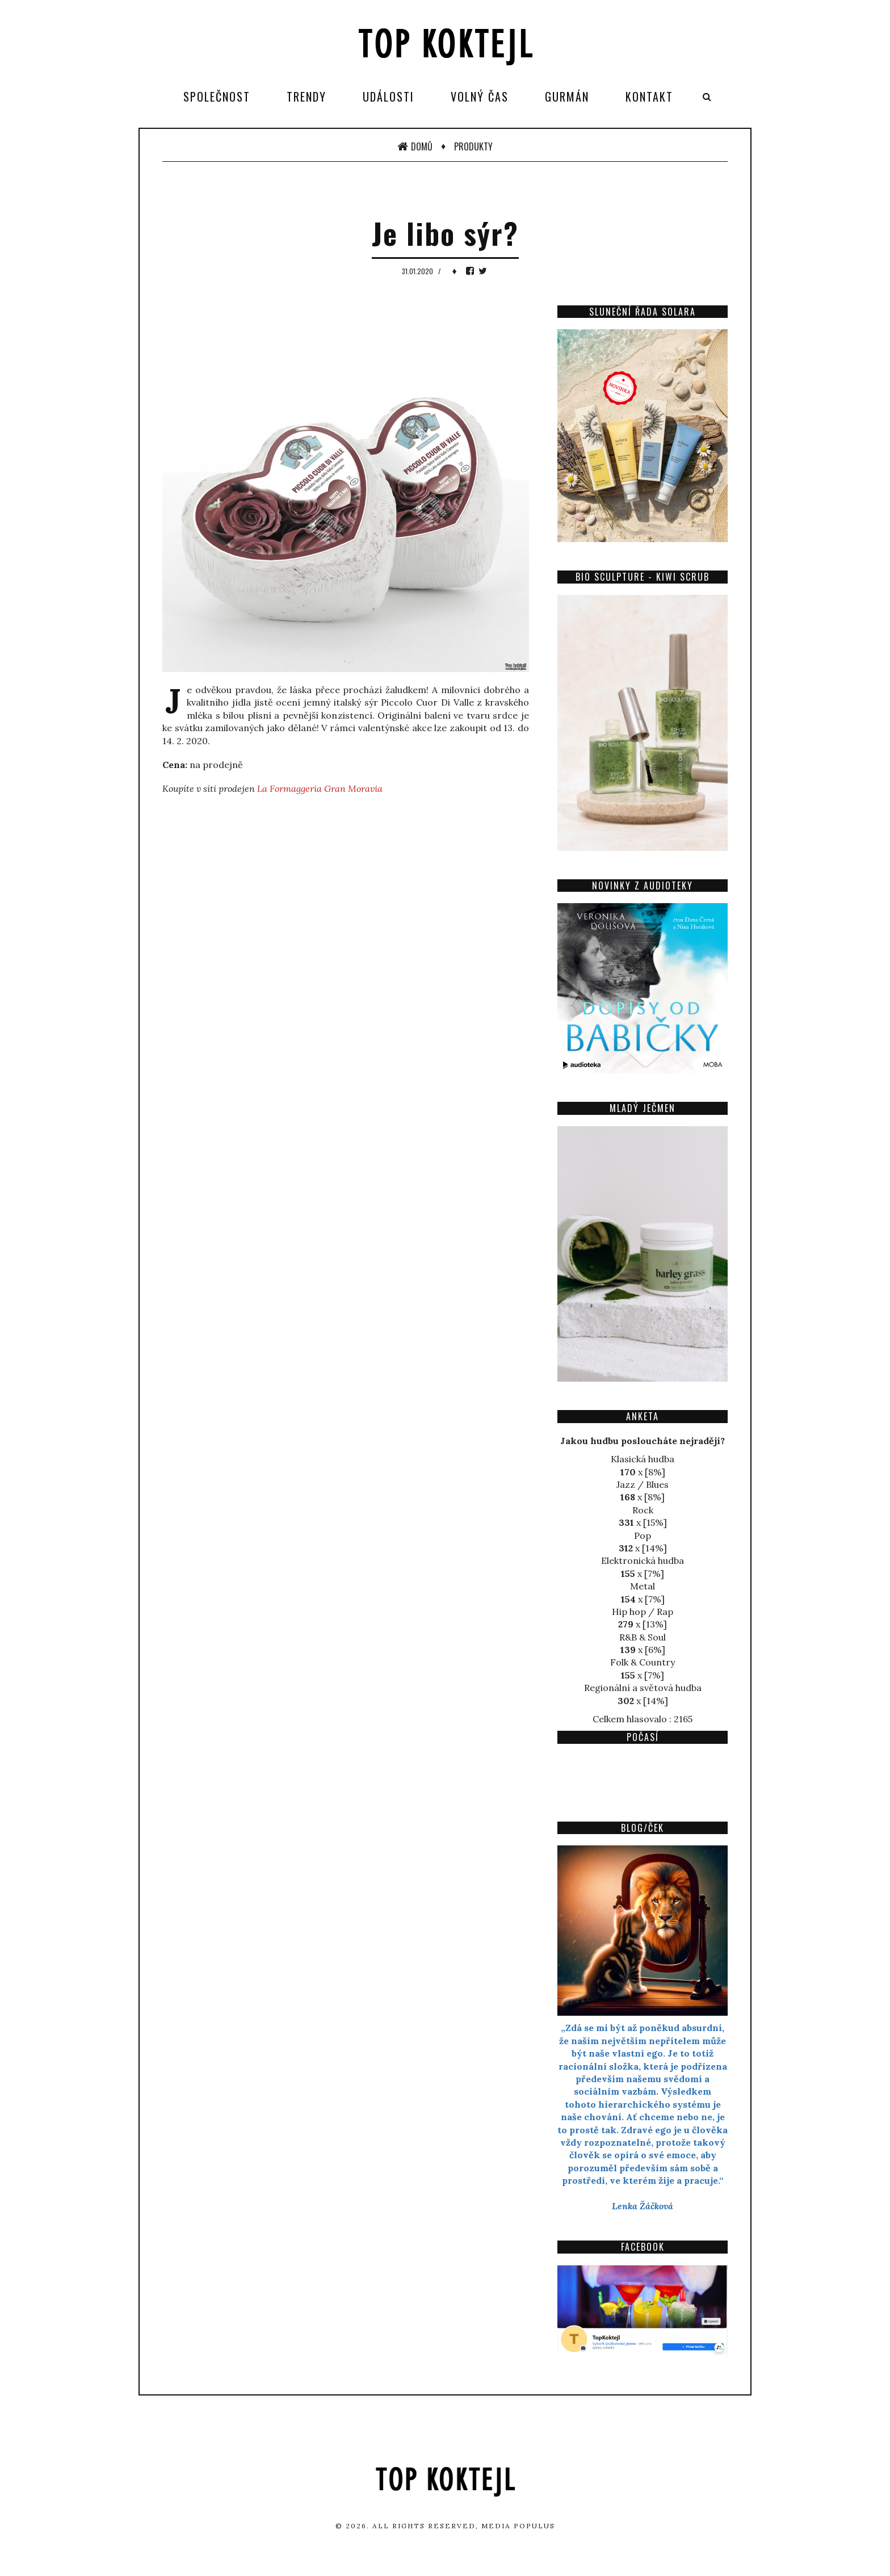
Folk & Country (642, 1662)
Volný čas (480, 96)
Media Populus (518, 2526)
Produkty (473, 146)
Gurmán (567, 96)
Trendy (306, 96)
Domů (415, 146)
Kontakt (649, 96)
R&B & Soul (642, 1637)
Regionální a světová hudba (643, 1687)
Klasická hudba (642, 1459)
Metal (642, 1586)
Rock (642, 1510)
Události (388, 96)
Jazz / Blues (642, 1484)
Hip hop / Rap (642, 1611)
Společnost (216, 96)
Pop (642, 1535)
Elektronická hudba (642, 1560)
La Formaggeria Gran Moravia (320, 788)
